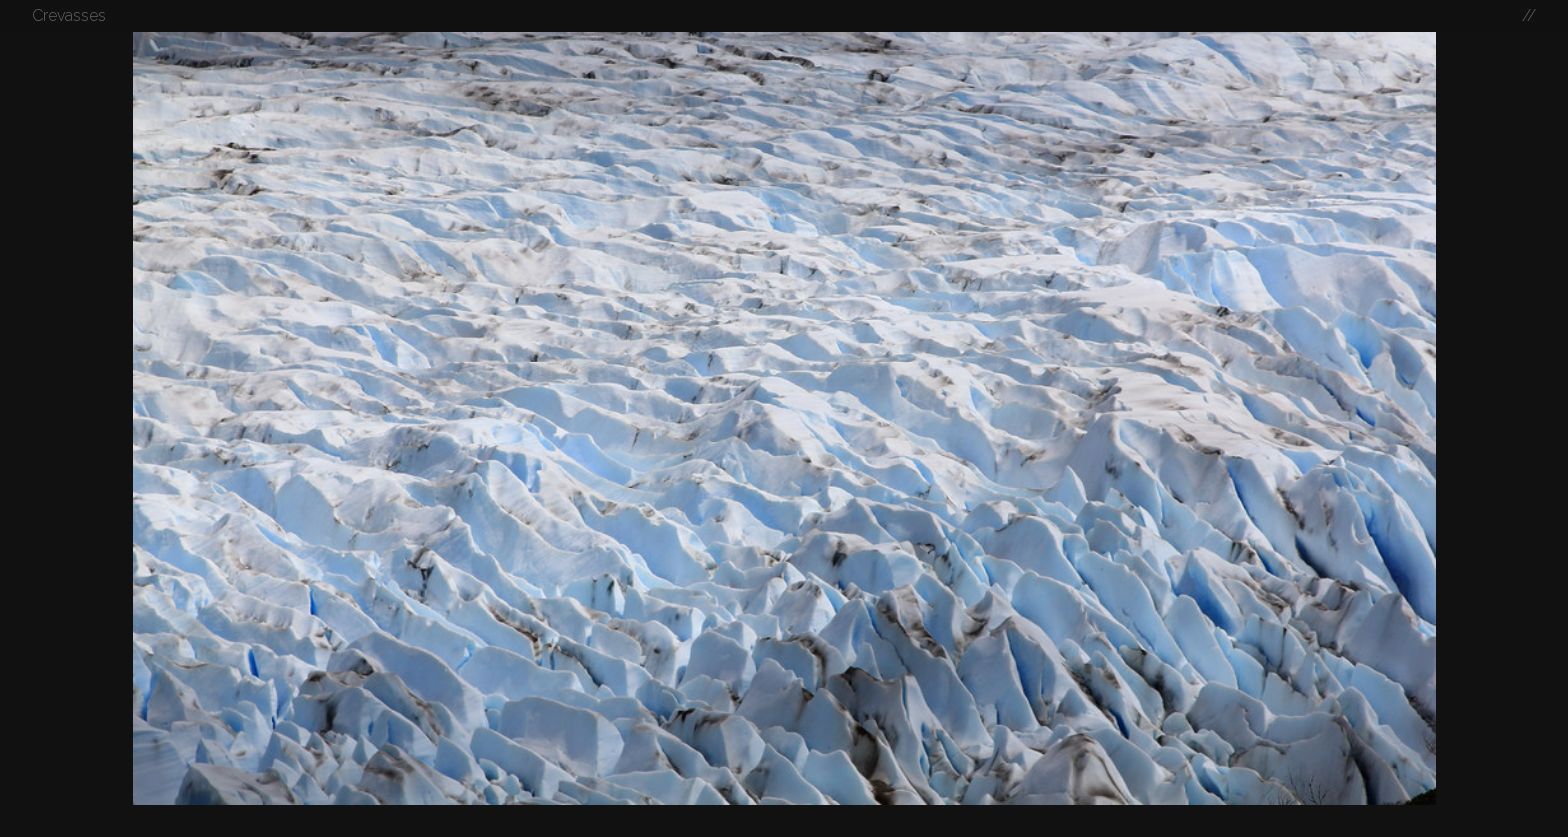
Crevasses (69, 15)
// (1529, 15)
